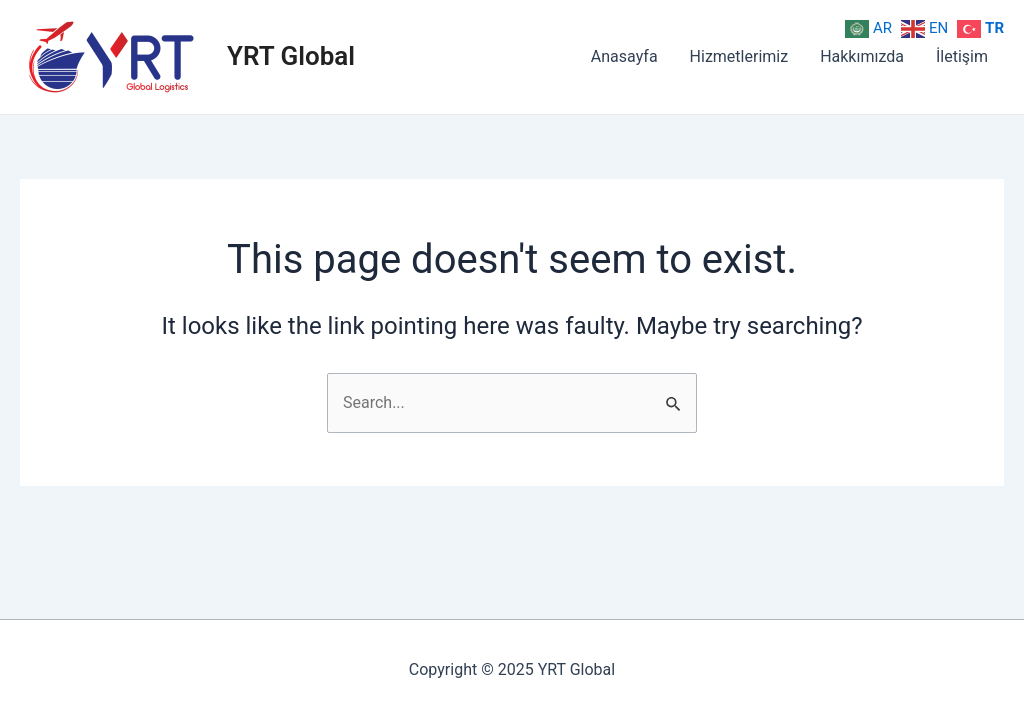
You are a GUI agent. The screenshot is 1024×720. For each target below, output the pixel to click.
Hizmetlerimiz (739, 56)
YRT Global (291, 56)
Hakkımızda (862, 56)
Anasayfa (624, 56)
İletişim (962, 56)
